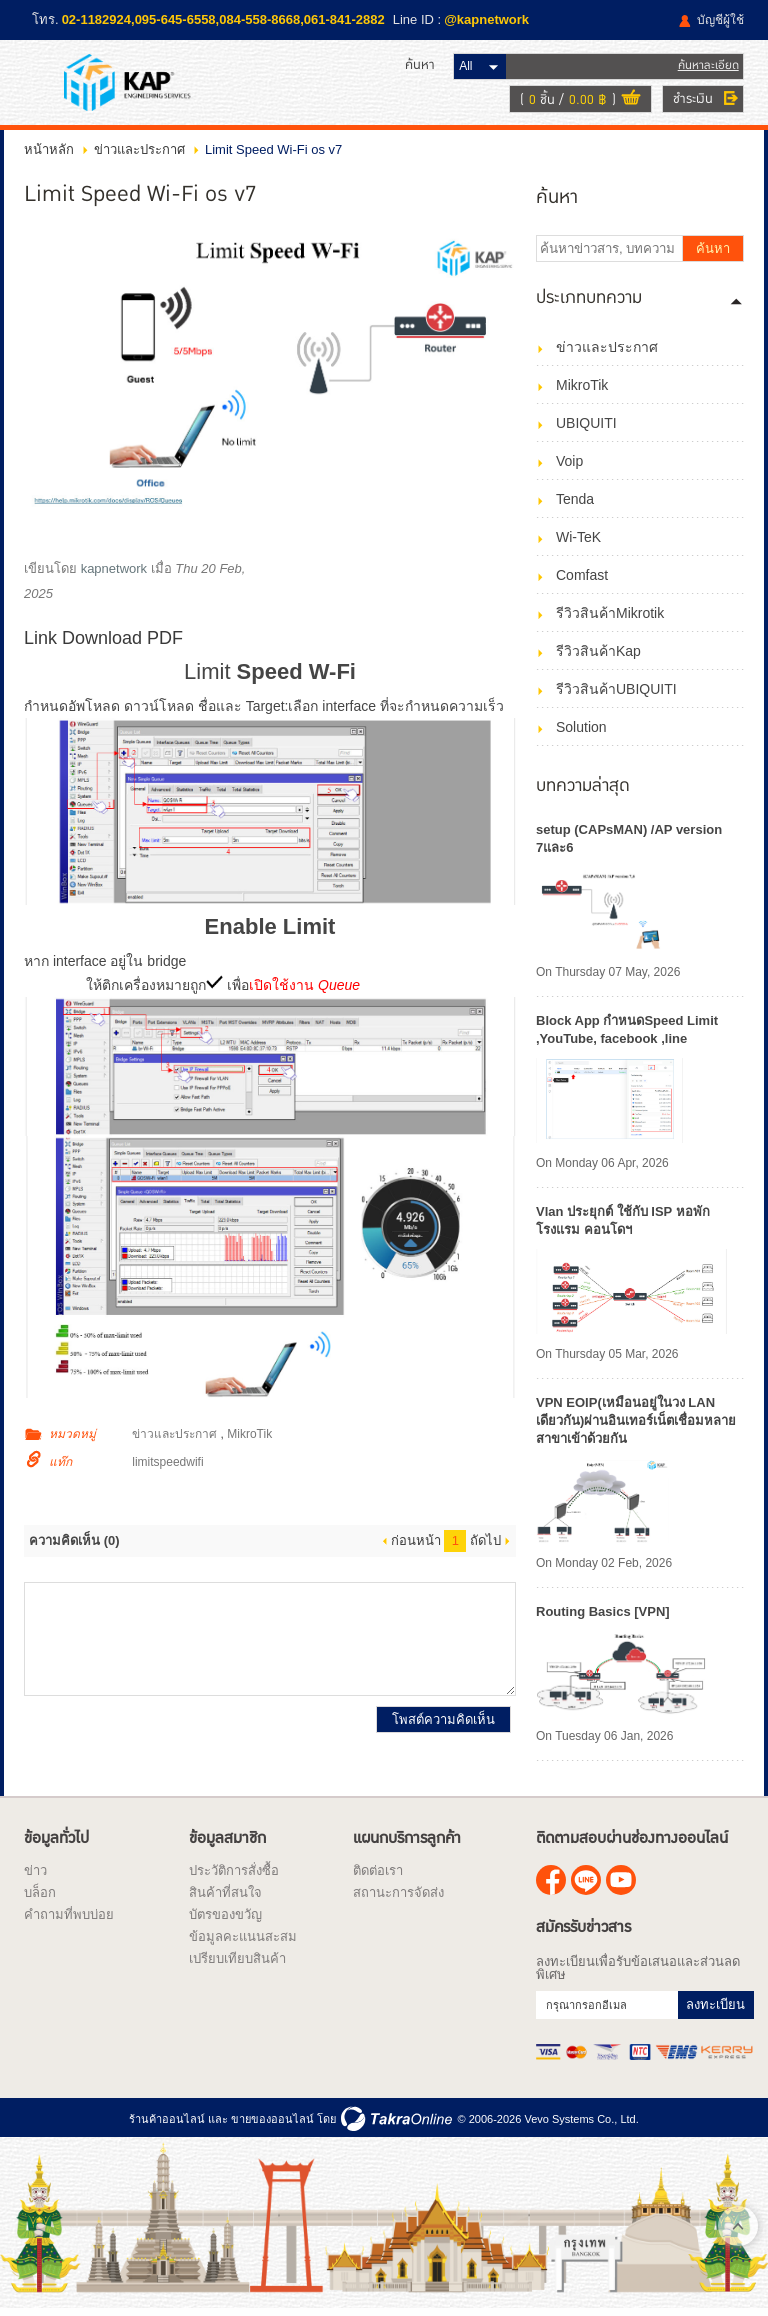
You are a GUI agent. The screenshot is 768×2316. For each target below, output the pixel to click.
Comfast (582, 580)
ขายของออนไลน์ (272, 2123)
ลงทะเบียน (715, 2009)
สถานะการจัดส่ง (398, 1897)
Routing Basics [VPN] (603, 1616)
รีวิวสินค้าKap (598, 656)
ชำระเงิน (693, 101)
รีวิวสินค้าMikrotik (610, 618)
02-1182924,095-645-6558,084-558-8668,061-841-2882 (223, 19)
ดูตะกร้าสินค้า (631, 102)
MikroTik (249, 1439)
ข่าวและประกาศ (139, 154)
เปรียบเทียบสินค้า (237, 1963)
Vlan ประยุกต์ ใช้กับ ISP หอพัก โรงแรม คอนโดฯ (623, 1225)
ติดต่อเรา (378, 1875)
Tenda (575, 504)
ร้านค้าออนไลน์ (167, 2123)
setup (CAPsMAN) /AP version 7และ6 (629, 843)
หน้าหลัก (49, 154)
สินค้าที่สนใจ (225, 1897)
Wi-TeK (578, 542)
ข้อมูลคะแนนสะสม (243, 1941)
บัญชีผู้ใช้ (720, 20)
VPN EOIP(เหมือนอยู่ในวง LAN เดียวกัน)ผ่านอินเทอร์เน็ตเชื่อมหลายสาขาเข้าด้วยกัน (636, 1425)
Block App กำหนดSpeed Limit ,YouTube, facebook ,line (627, 1034)
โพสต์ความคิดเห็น (443, 1724)
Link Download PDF (103, 643)
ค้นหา (713, 253)
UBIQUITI (586, 428)
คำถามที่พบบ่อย (69, 1919)
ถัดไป (485, 1545)
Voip (569, 466)
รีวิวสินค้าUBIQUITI (616, 694)
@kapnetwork (486, 19)
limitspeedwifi (167, 1467)
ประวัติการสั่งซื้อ (234, 1875)
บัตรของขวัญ (225, 1919)
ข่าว (35, 1875)
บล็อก (40, 1897)
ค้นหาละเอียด (708, 67)
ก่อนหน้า (416, 1545)
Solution (581, 732)
